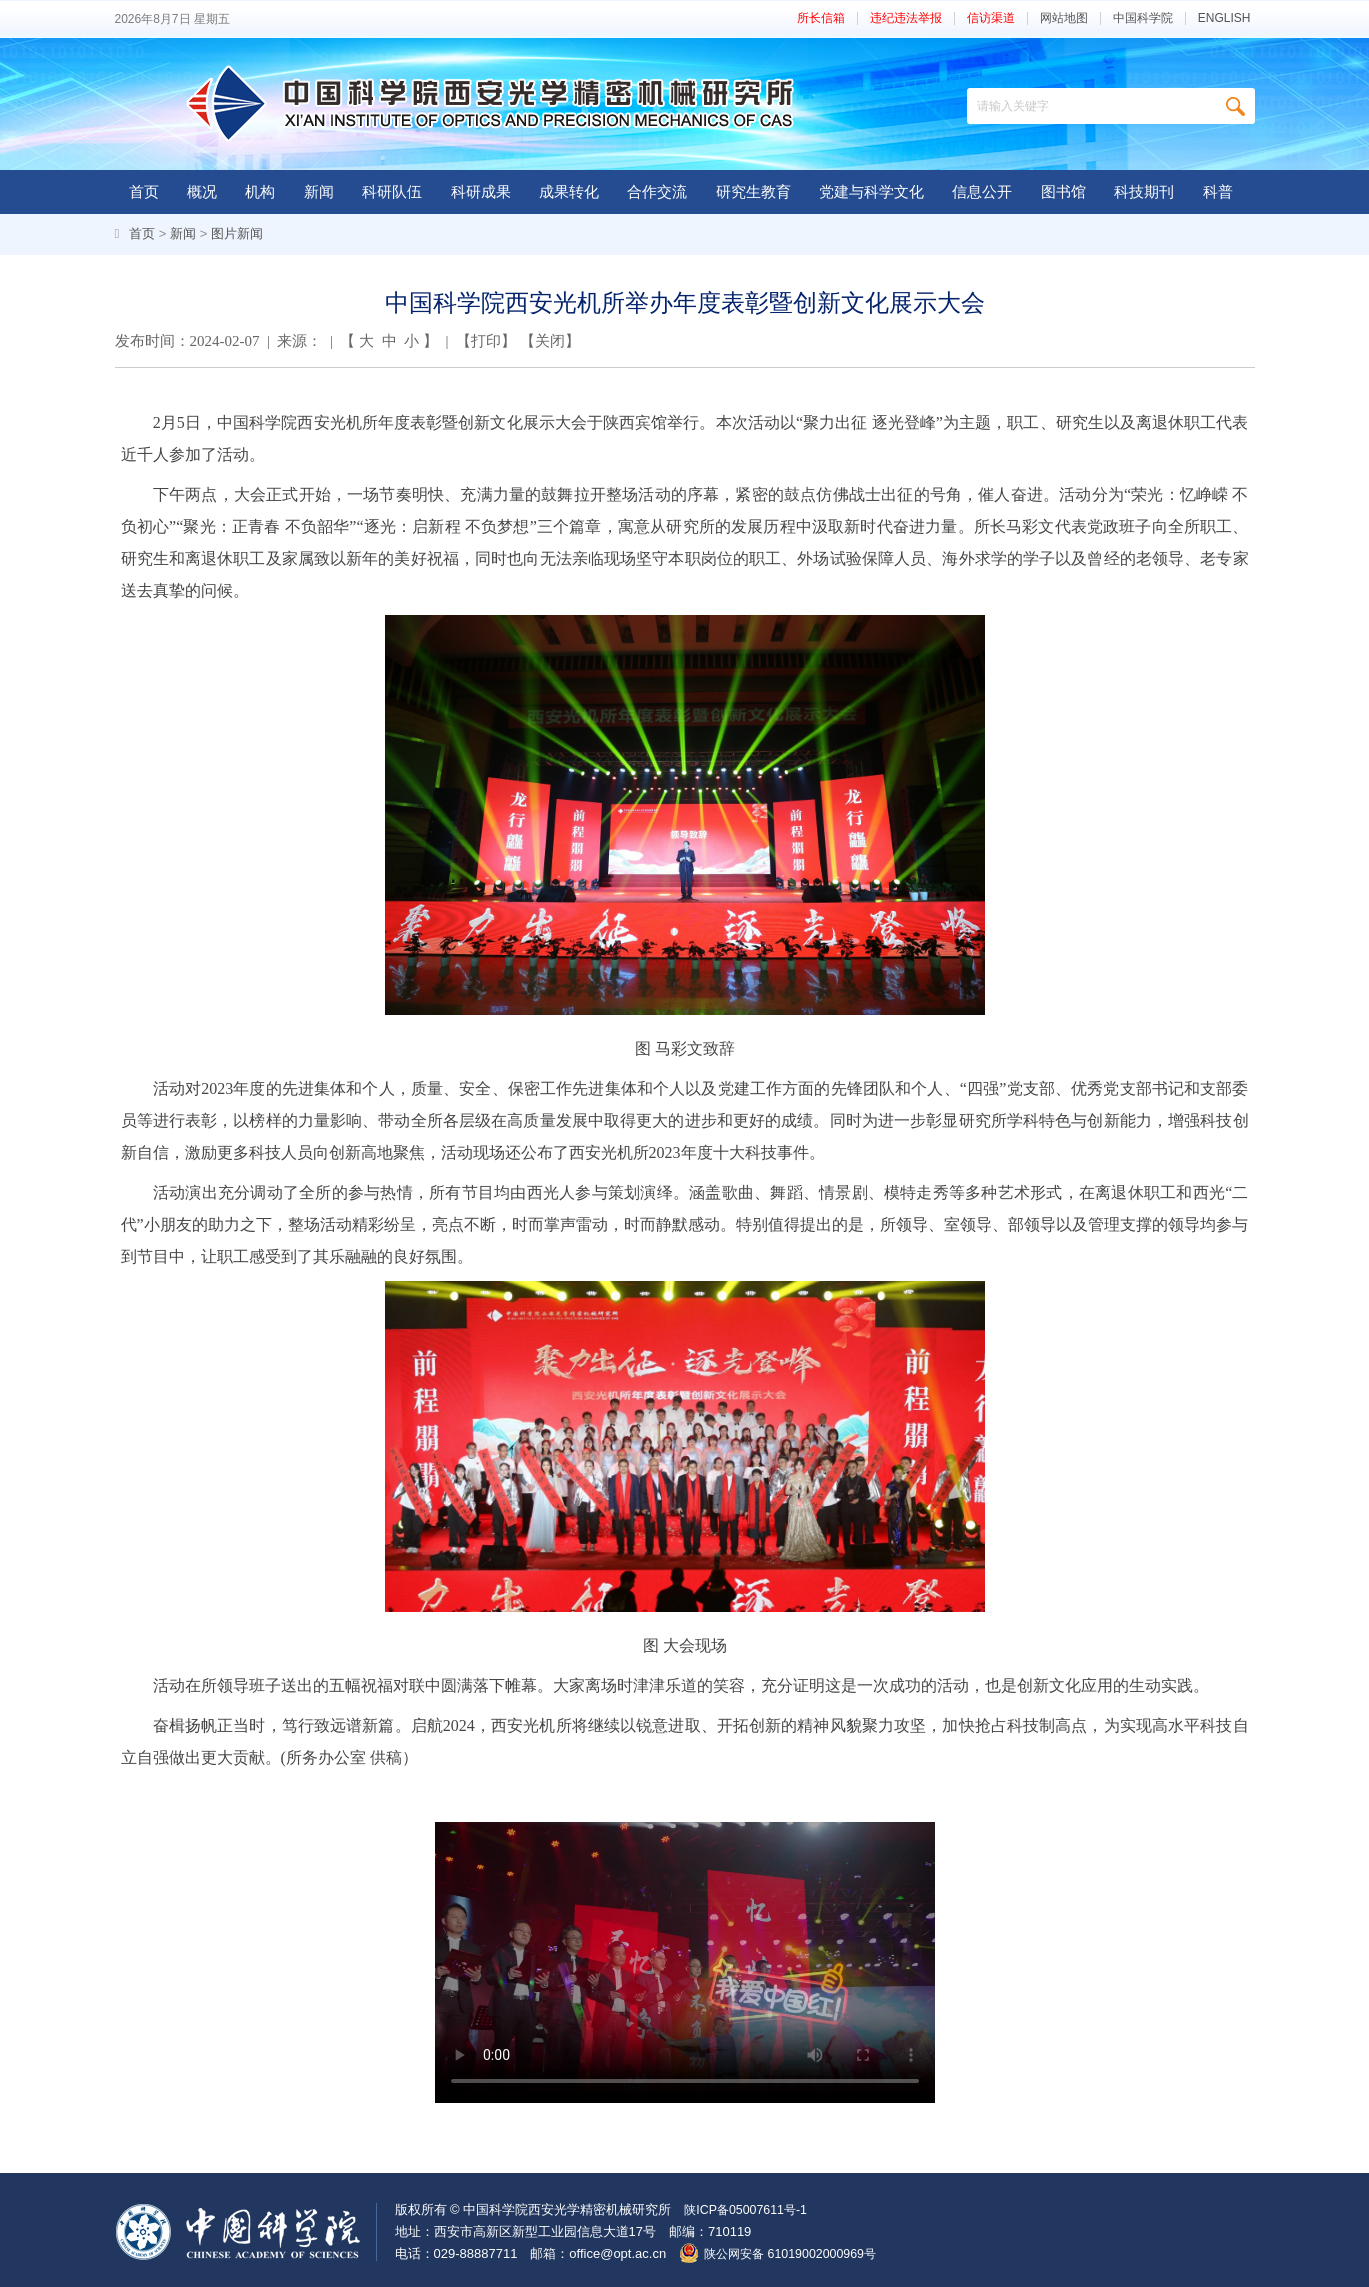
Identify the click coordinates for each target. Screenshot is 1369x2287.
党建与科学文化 (871, 191)
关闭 (550, 341)
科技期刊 (1144, 191)
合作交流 (657, 191)
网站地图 (1064, 18)
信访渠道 (991, 18)
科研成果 (481, 191)
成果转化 (569, 191)
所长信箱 (821, 18)
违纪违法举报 (906, 18)
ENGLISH (1224, 18)
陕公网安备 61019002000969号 (795, 2253)
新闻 (319, 191)
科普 (1218, 191)
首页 (144, 191)
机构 (260, 191)
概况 (202, 191)
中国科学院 (1143, 18)
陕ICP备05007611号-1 (749, 2209)
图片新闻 (237, 233)
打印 (486, 341)
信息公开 (982, 191)
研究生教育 (753, 191)
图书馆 (1063, 191)
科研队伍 (392, 191)
